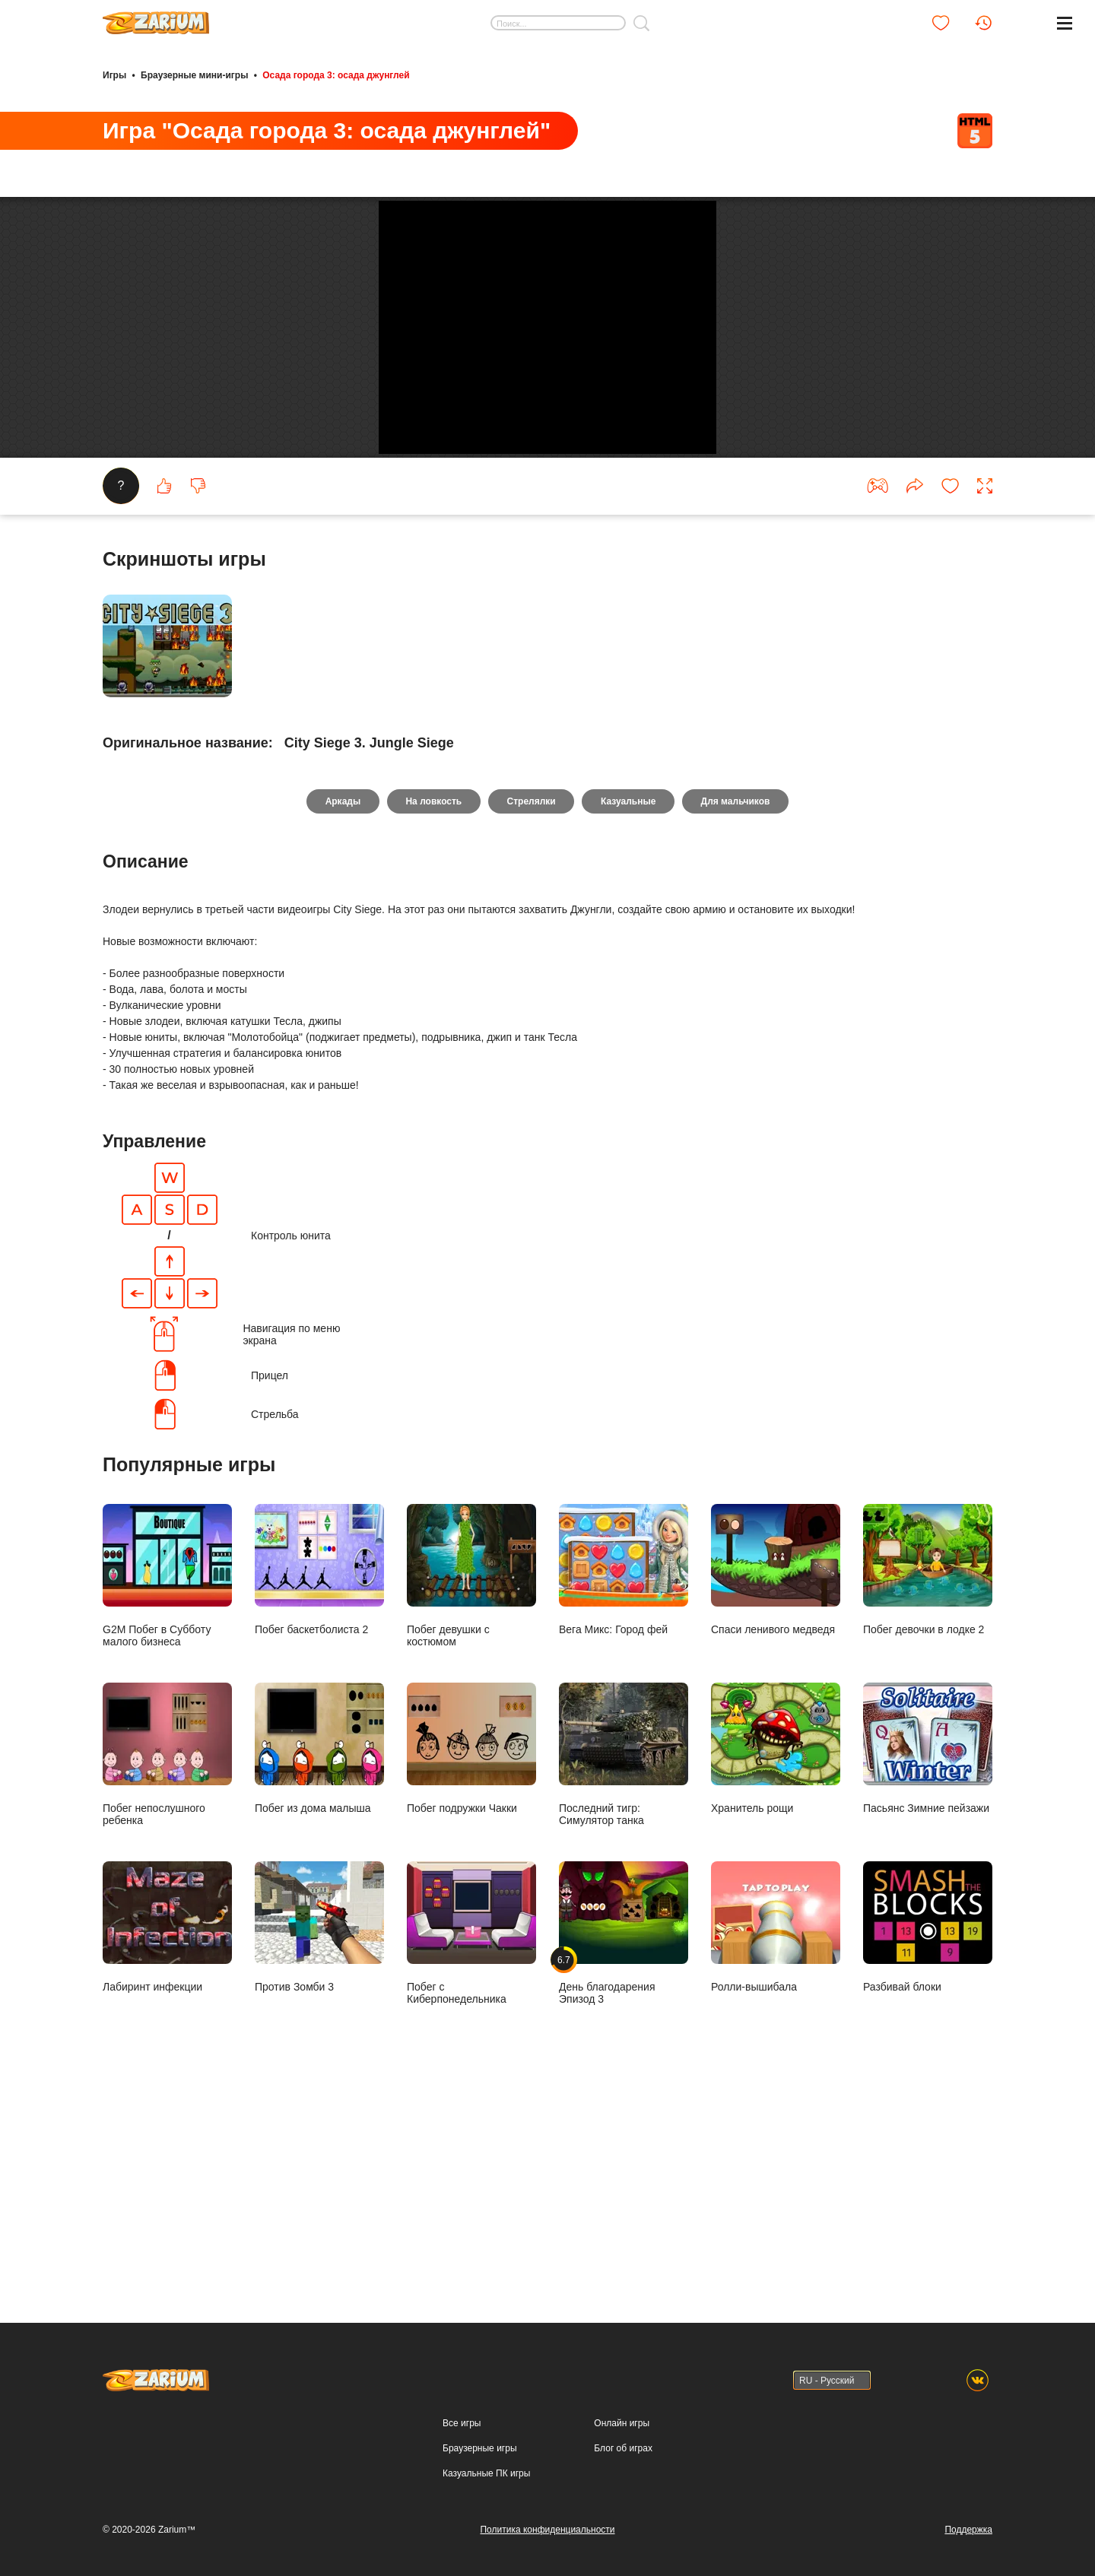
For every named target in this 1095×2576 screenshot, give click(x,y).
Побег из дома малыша (319, 1956)
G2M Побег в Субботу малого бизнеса (167, 1783)
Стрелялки (531, 1008)
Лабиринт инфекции (167, 2134)
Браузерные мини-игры (194, 74)
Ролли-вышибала (775, 2134)
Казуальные (630, 1008)
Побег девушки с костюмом (471, 1783)
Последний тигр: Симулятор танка (623, 1962)
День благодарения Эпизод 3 (623, 2141)
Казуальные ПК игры (486, 2473)
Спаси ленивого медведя (775, 1777)
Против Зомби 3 (319, 2134)
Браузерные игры (479, 2448)
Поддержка (968, 2529)
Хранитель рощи (775, 1956)
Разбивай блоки (927, 2134)
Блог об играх (623, 2448)
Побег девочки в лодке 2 (927, 1777)
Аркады (339, 1008)
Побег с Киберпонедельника (471, 2141)
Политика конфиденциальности (547, 2529)
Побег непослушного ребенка (167, 1962)
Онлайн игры (621, 2423)
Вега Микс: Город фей (623, 1777)
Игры (114, 74)
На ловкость (432, 1008)
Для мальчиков (739, 1008)
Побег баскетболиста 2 (319, 1777)
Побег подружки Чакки (471, 1956)
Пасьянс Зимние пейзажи (927, 1956)
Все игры (462, 2423)
